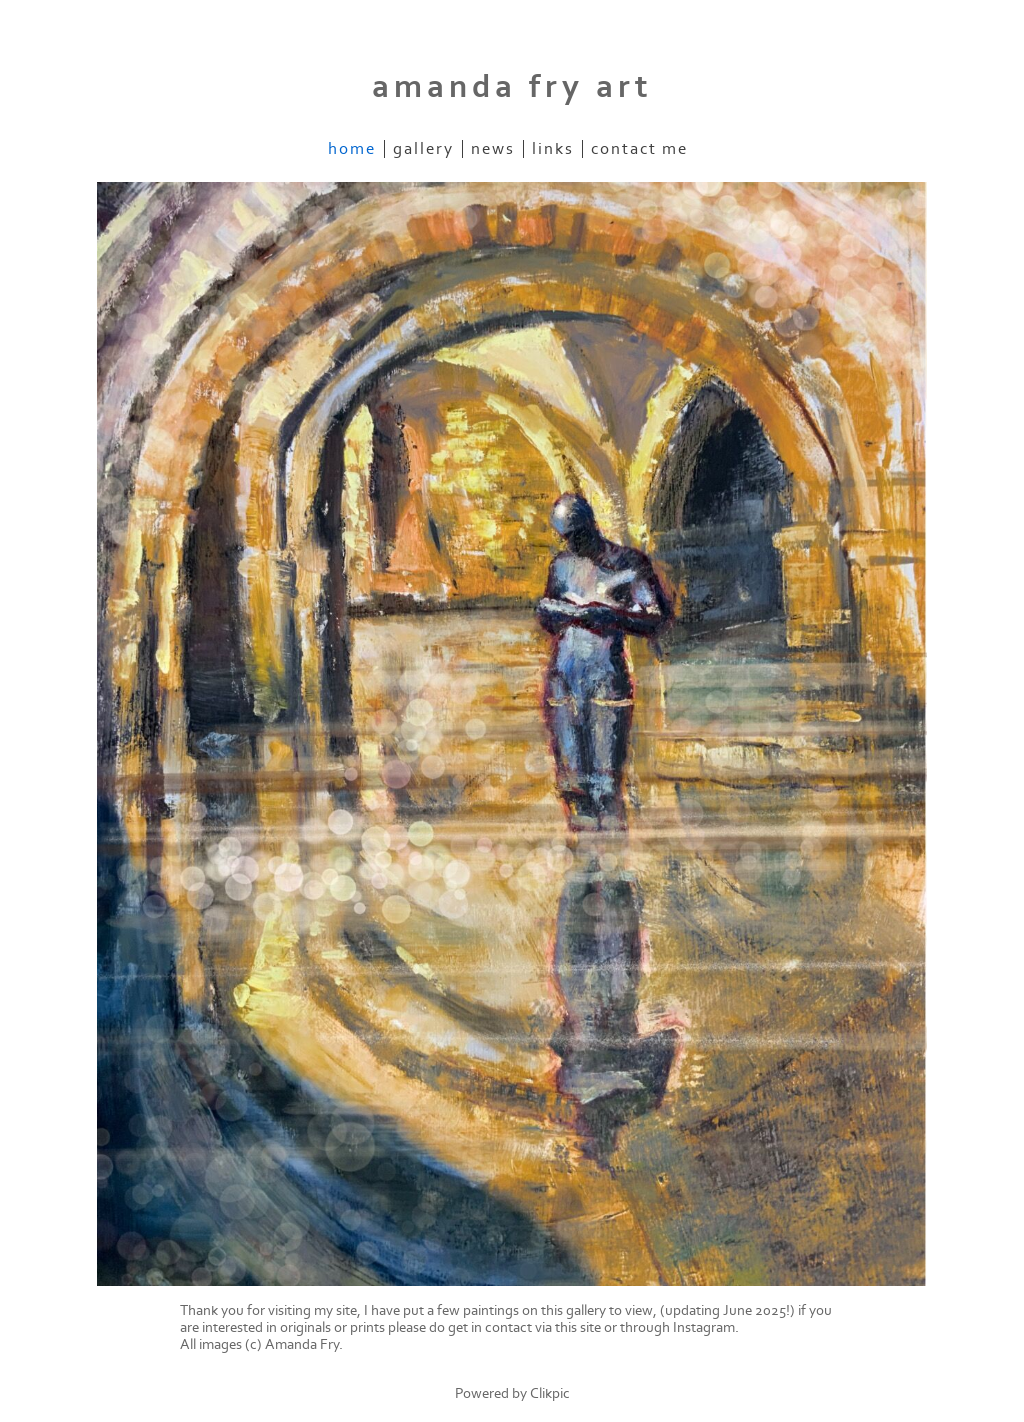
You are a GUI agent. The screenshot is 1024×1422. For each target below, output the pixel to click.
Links (553, 149)
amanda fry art (512, 87)
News (493, 149)
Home (352, 149)
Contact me (639, 149)
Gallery (423, 149)
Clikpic (550, 1393)
